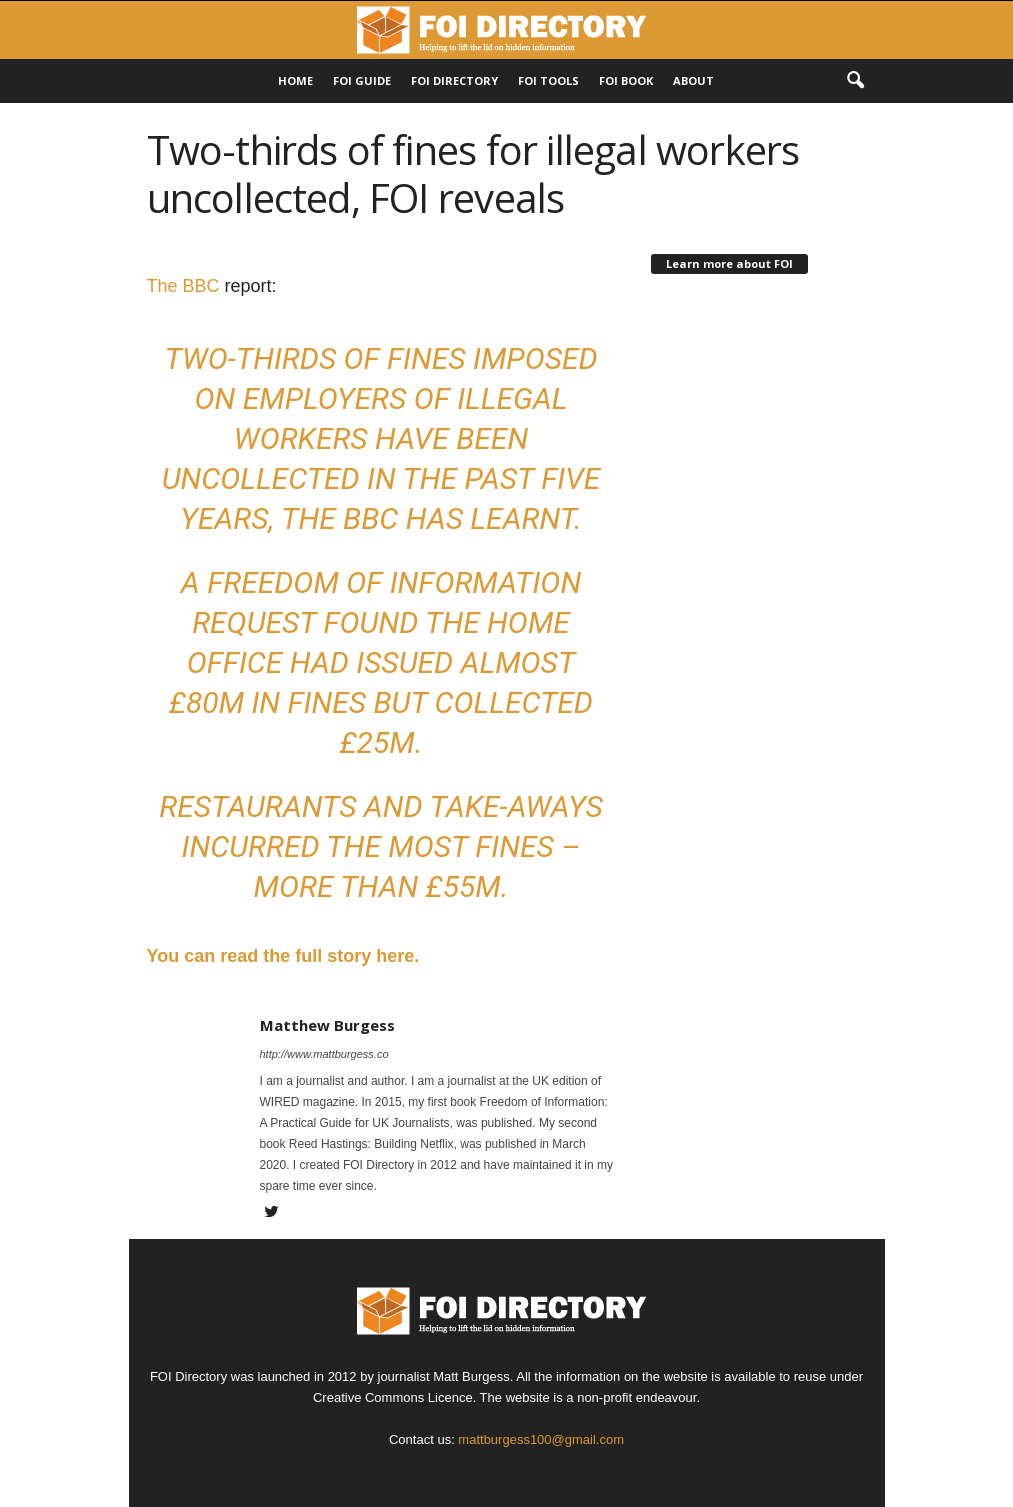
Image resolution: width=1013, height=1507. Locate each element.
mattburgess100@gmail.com (541, 1439)
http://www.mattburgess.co (324, 1054)
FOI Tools (548, 80)
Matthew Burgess (327, 1025)
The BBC (183, 286)
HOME (295, 80)
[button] (855, 81)
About (693, 80)
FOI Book (626, 80)
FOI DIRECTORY (454, 80)
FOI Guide (362, 80)
